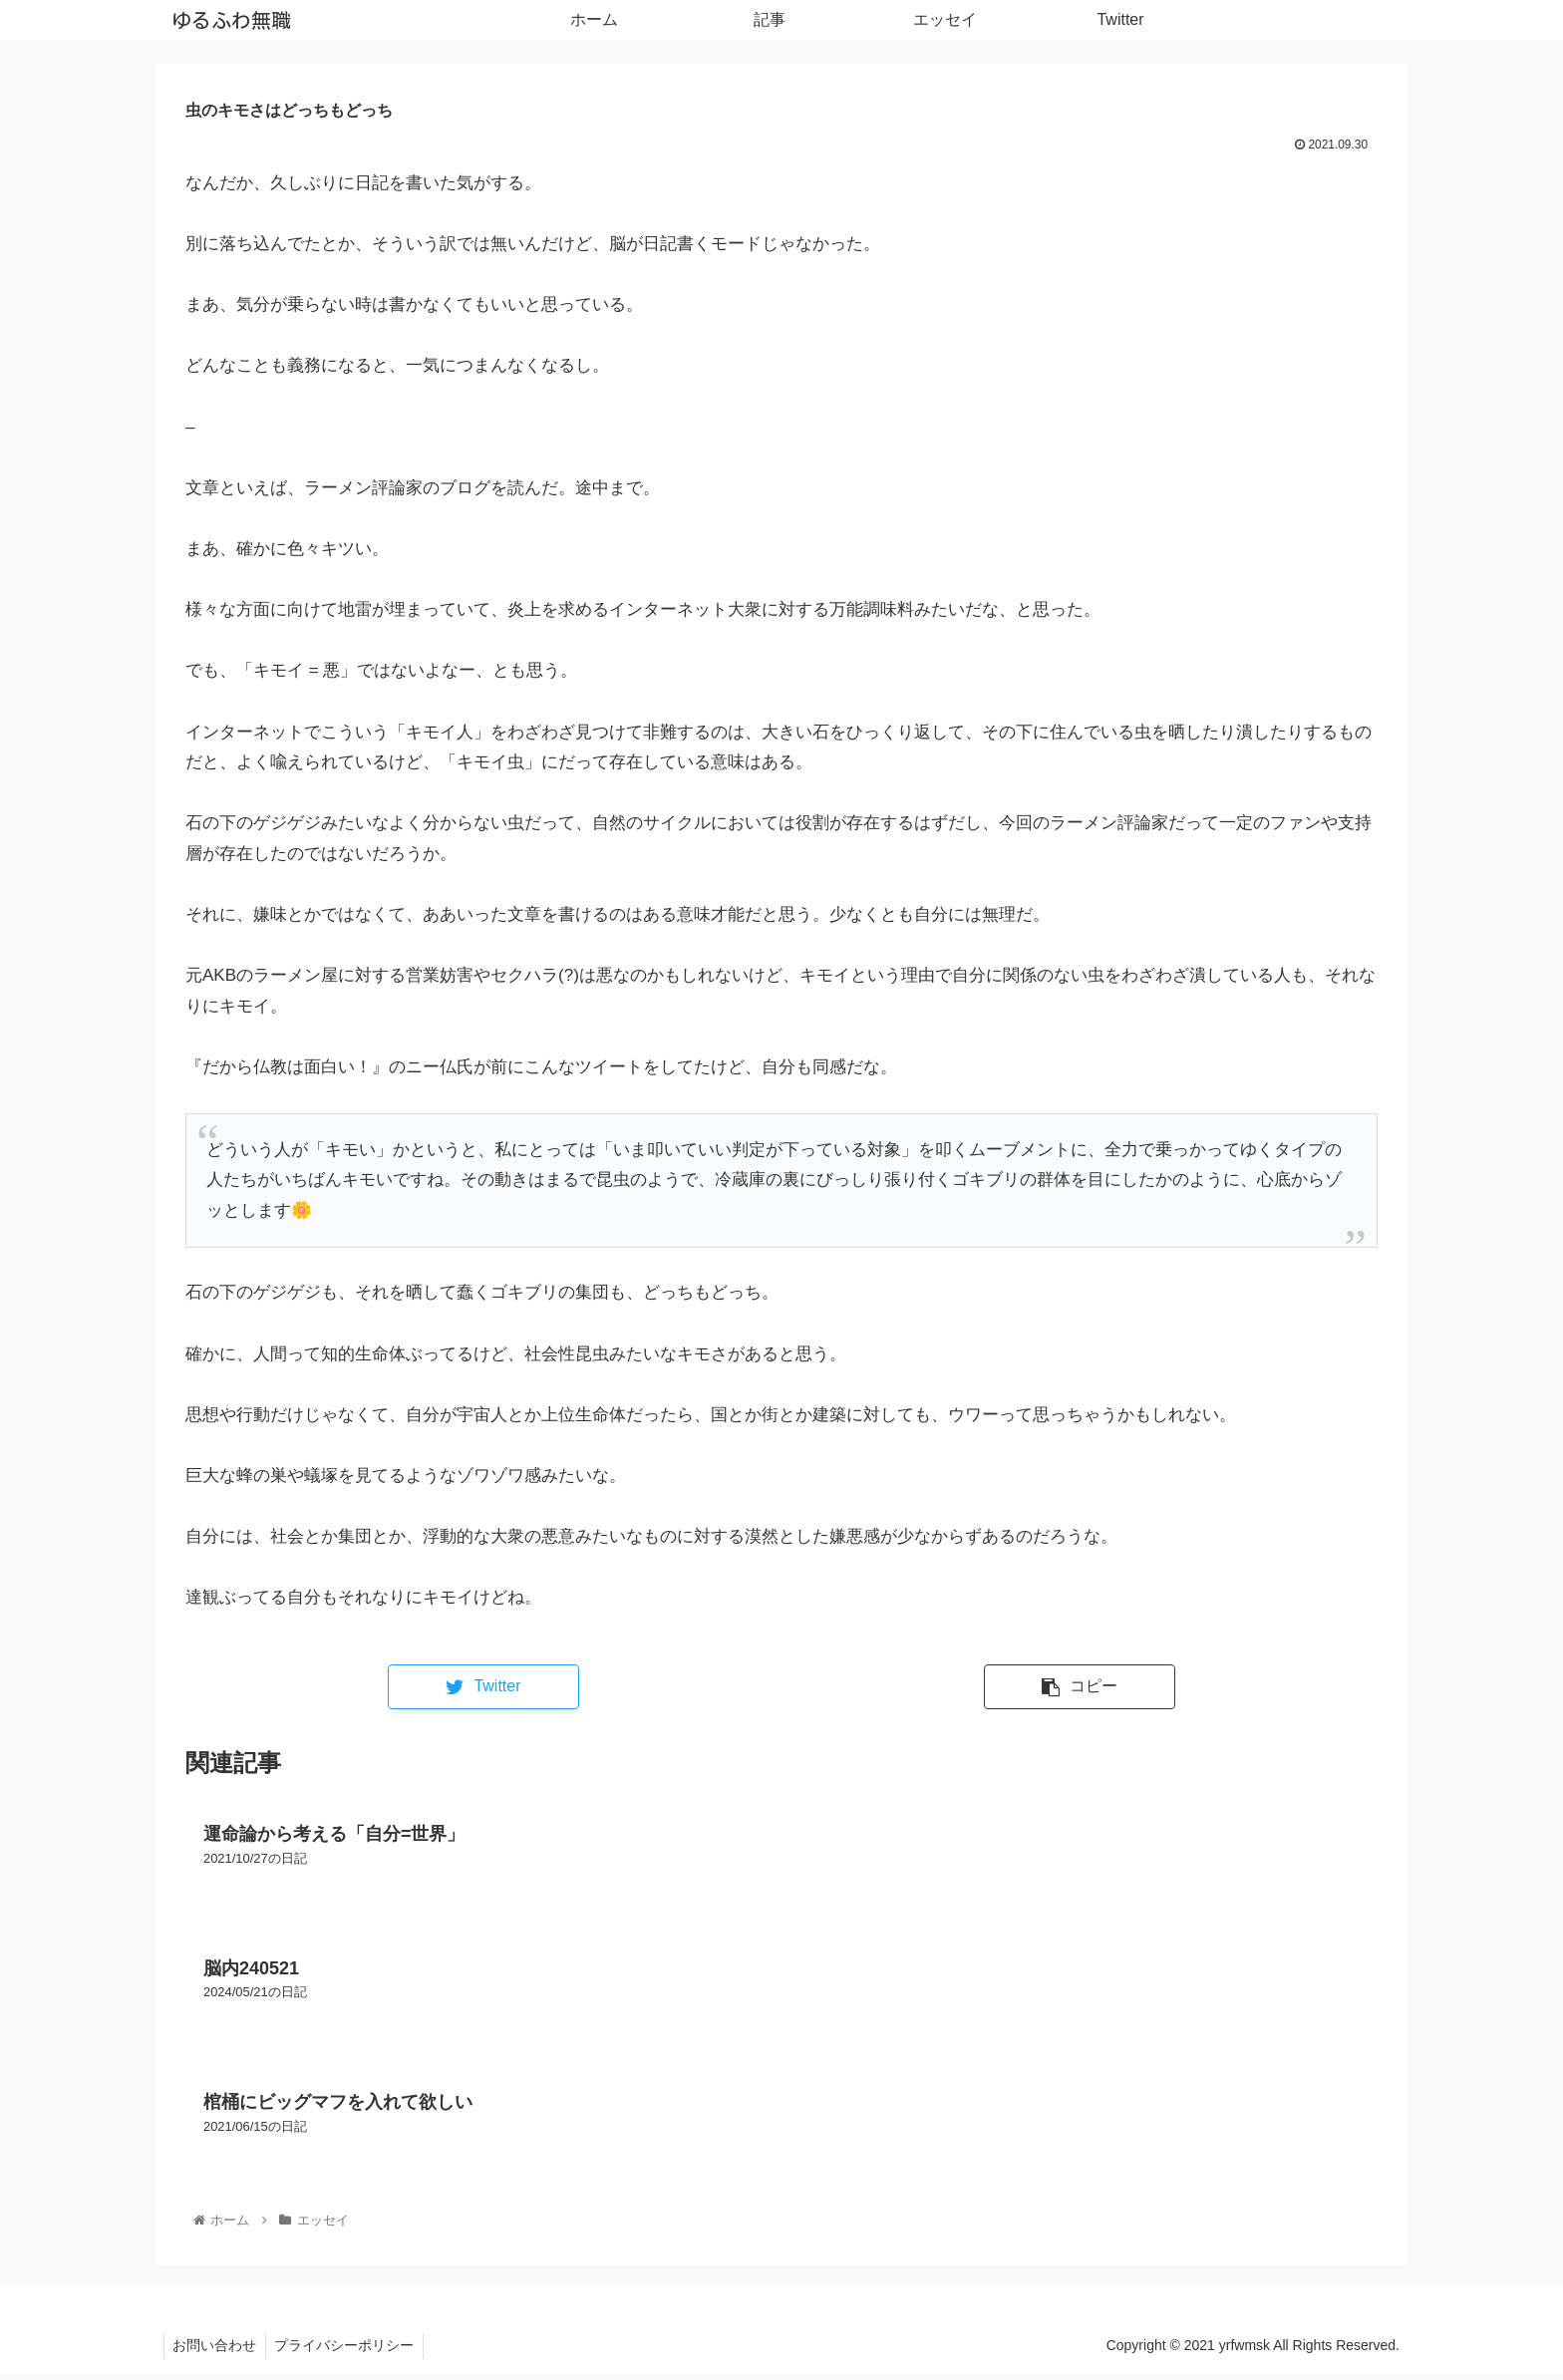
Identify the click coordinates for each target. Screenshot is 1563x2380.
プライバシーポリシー (349, 2351)
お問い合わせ (216, 2351)
